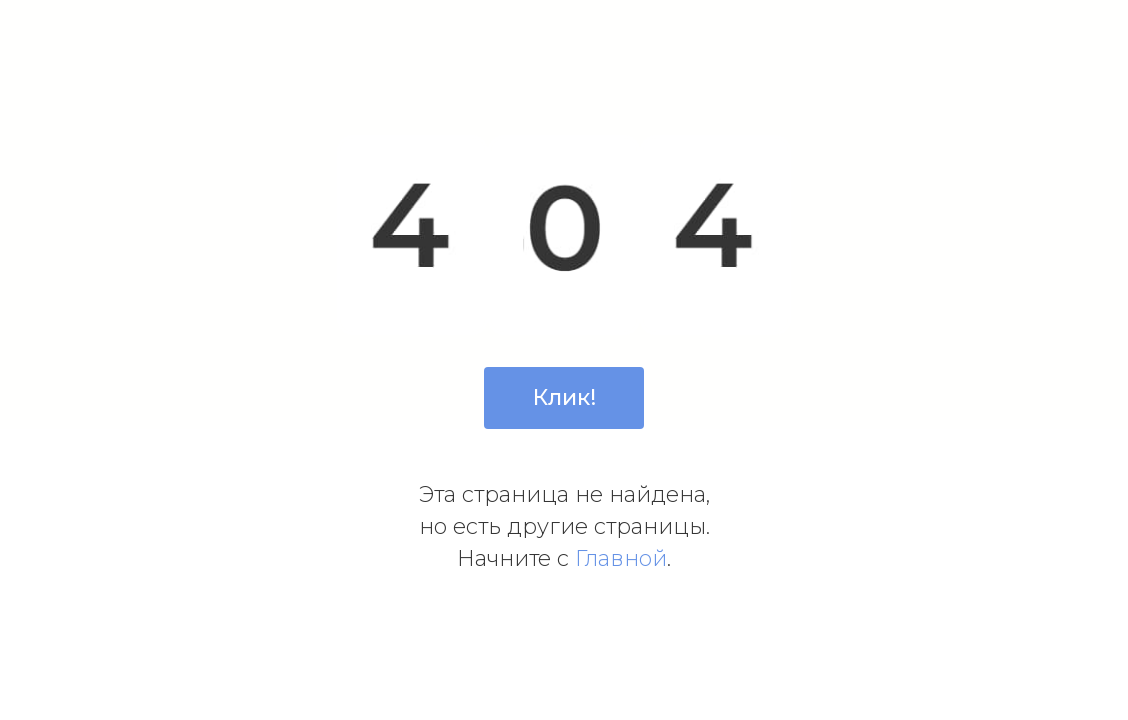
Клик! (564, 397)
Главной (621, 558)
